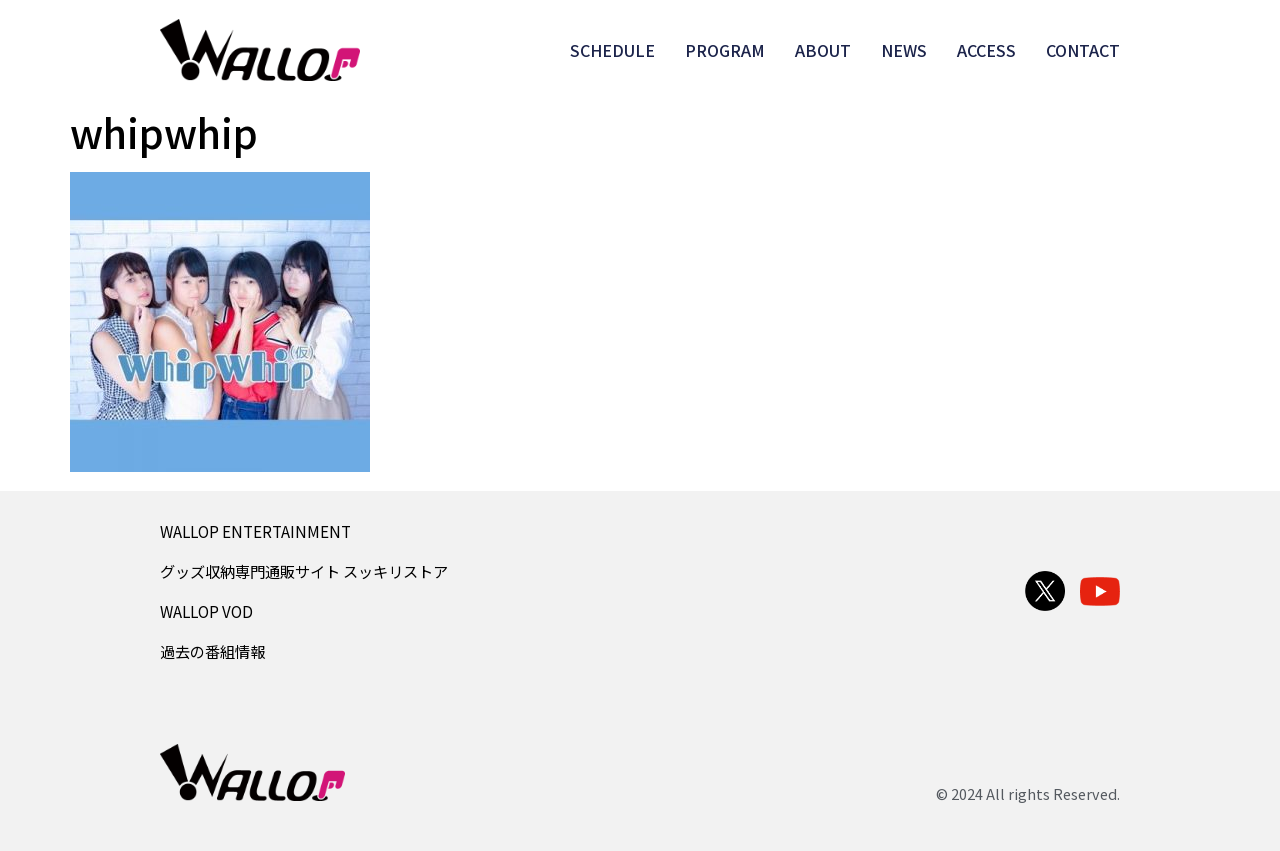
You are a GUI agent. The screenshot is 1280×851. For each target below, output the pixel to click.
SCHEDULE (612, 50)
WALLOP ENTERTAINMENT (255, 531)
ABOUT (823, 50)
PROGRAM (725, 50)
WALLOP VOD (206, 611)
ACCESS (986, 50)
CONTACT (1083, 50)
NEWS (904, 50)
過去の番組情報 (212, 651)
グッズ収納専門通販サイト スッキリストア (304, 571)
